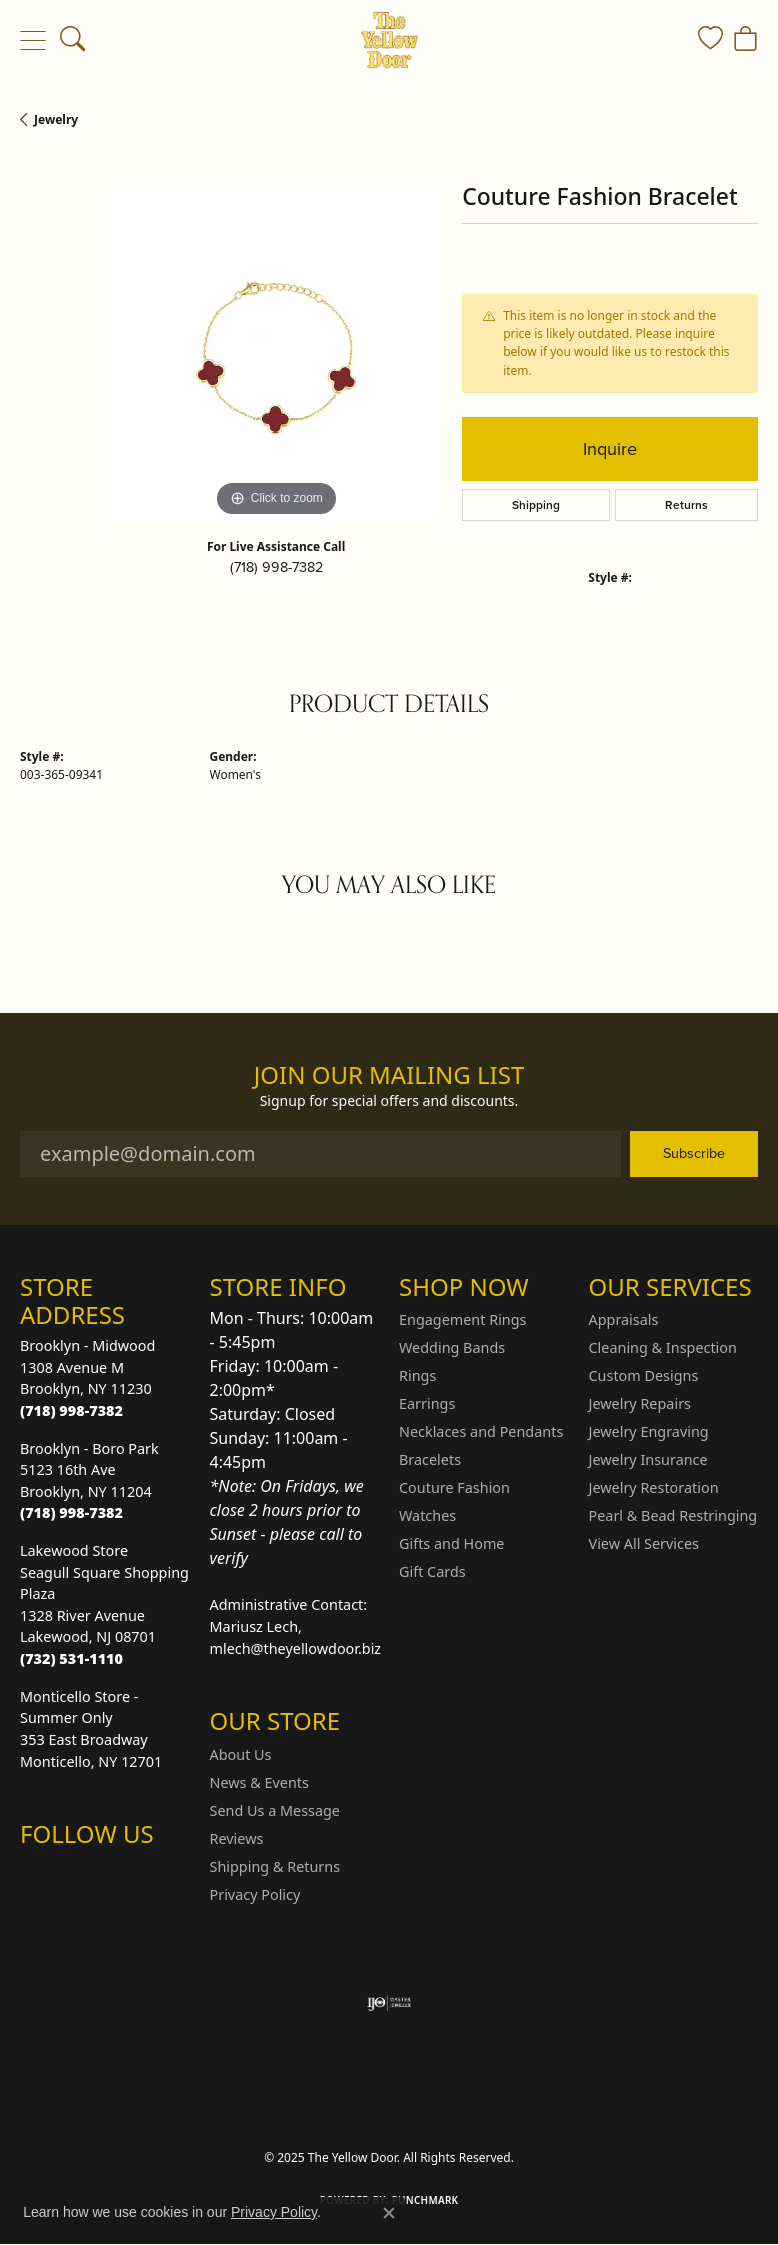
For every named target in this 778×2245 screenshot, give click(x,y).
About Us (241, 1754)
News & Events (259, 1782)
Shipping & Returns (275, 1866)
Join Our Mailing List (389, 1075)
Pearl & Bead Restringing (673, 1515)
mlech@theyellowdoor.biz (296, 1648)
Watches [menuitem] (427, 1515)
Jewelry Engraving (649, 1431)
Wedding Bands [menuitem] (452, 1347)
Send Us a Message (275, 1810)
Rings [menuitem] (417, 1375)
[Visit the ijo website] (389, 2003)
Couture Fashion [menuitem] (454, 1487)
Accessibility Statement (557, 2103)
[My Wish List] (710, 40)
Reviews (237, 1838)
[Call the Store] (71, 1410)
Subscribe (694, 1153)
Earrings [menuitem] (427, 1403)
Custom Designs (644, 1375)
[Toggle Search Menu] (72, 40)
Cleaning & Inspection (663, 1347)
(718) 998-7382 (276, 567)
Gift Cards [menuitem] (432, 1571)
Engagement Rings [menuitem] (463, 1319)
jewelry (56, 119)
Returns (686, 505)
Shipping (536, 505)
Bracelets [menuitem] (430, 1459)
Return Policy (190, 2103)
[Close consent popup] (389, 2213)
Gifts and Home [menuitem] (451, 1543)
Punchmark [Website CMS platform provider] (425, 2200)
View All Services (644, 1543)
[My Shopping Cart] (745, 40)
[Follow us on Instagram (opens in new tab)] (40, 1874)
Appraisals (624, 1319)
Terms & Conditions (410, 2103)
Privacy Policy (255, 1894)
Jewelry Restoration (654, 1487)
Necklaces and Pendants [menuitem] (481, 1431)
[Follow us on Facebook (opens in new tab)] (88, 1874)
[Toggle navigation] (32, 40)
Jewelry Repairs (640, 1403)
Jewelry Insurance (648, 1459)
